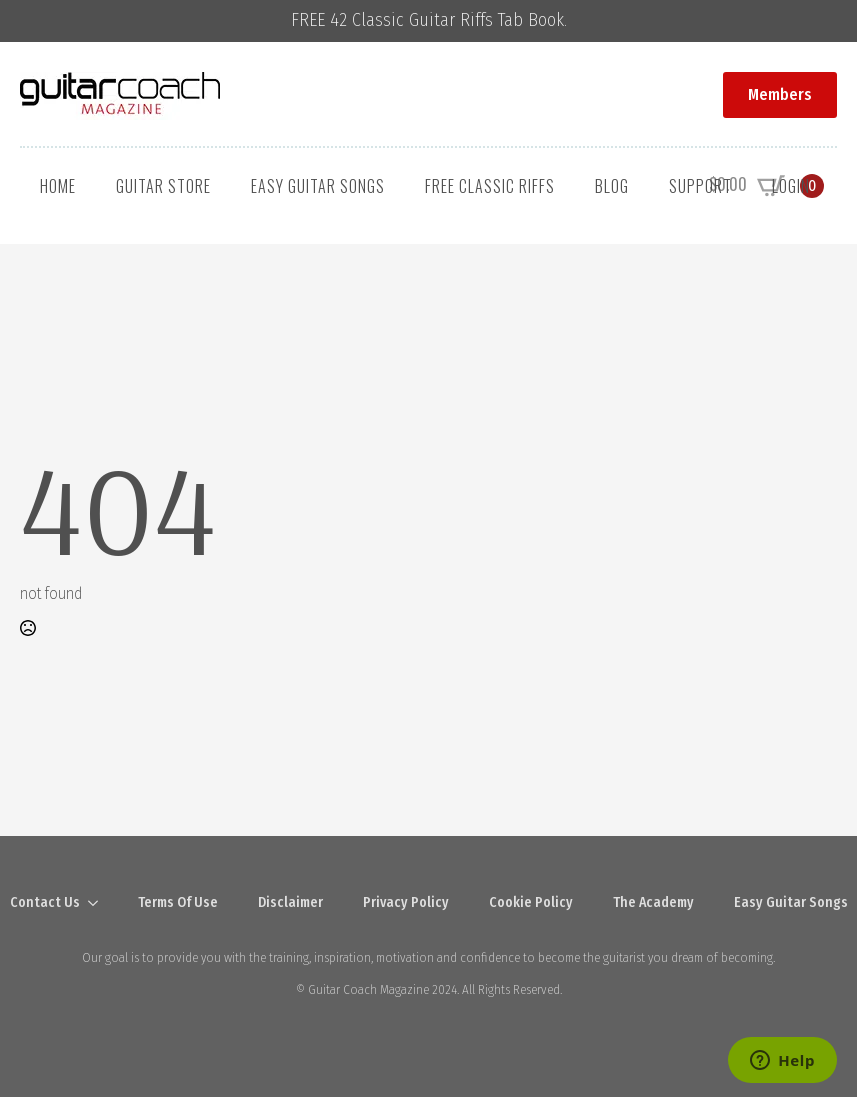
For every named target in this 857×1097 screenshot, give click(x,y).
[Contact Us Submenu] (99, 903)
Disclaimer (290, 902)
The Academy (653, 902)
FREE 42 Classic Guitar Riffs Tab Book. (429, 20)
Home (58, 186)
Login (791, 186)
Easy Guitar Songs (318, 186)
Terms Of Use (178, 902)
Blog (612, 186)
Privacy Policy (406, 902)
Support (700, 186)
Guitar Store (163, 186)
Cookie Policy (531, 902)
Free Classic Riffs (490, 186)
